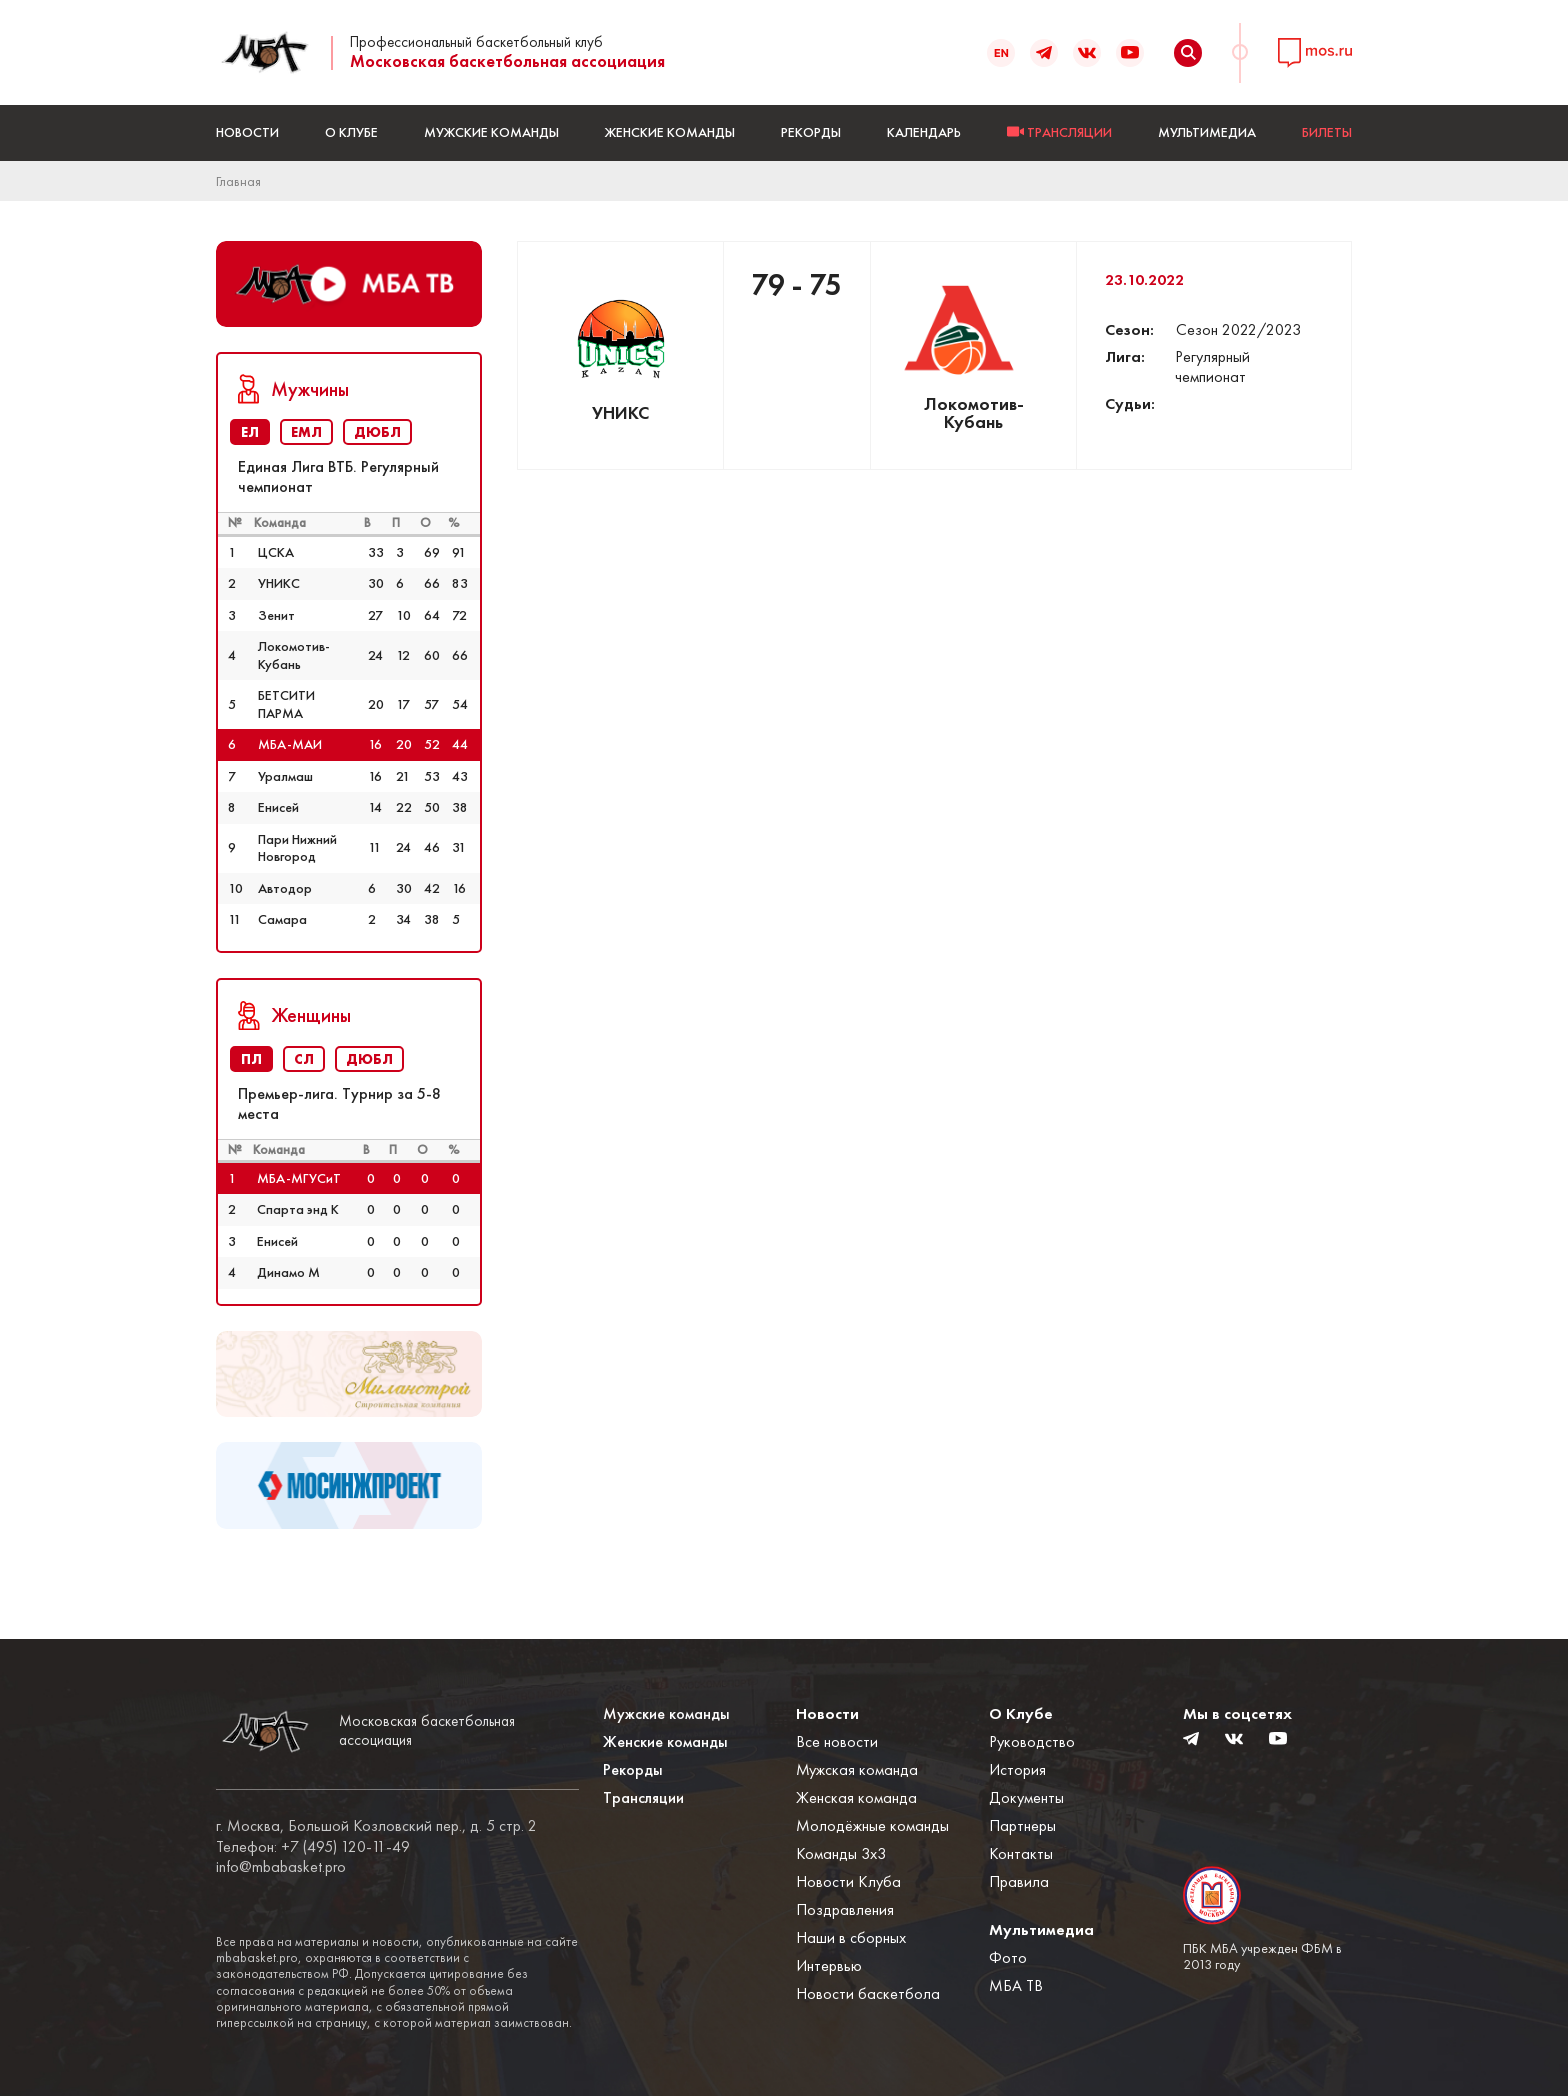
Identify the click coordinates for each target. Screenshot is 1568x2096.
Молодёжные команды (872, 1825)
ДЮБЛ (377, 432)
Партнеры (1022, 1825)
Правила (1019, 1881)
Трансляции (643, 1797)
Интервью (829, 1965)
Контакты (1021, 1853)
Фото (1008, 1957)
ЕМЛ (306, 432)
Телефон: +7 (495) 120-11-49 (313, 1847)
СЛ (304, 1059)
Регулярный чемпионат (1212, 366)
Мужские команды (491, 132)
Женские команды (670, 132)
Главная (238, 181)
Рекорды (811, 132)
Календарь (924, 132)
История (1017, 1769)
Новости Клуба (848, 1881)
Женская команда (856, 1797)
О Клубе (351, 132)
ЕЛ (250, 432)
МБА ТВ (1016, 1985)
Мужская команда (857, 1769)
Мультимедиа (1207, 132)
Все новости (837, 1741)
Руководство (1032, 1741)
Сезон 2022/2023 (1238, 329)
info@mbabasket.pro (281, 1867)
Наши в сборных (851, 1937)
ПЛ (251, 1059)
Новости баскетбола (868, 1993)
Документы (1026, 1797)
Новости (247, 132)
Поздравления (845, 1909)
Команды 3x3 (841, 1853)
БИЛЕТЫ (1327, 132)
